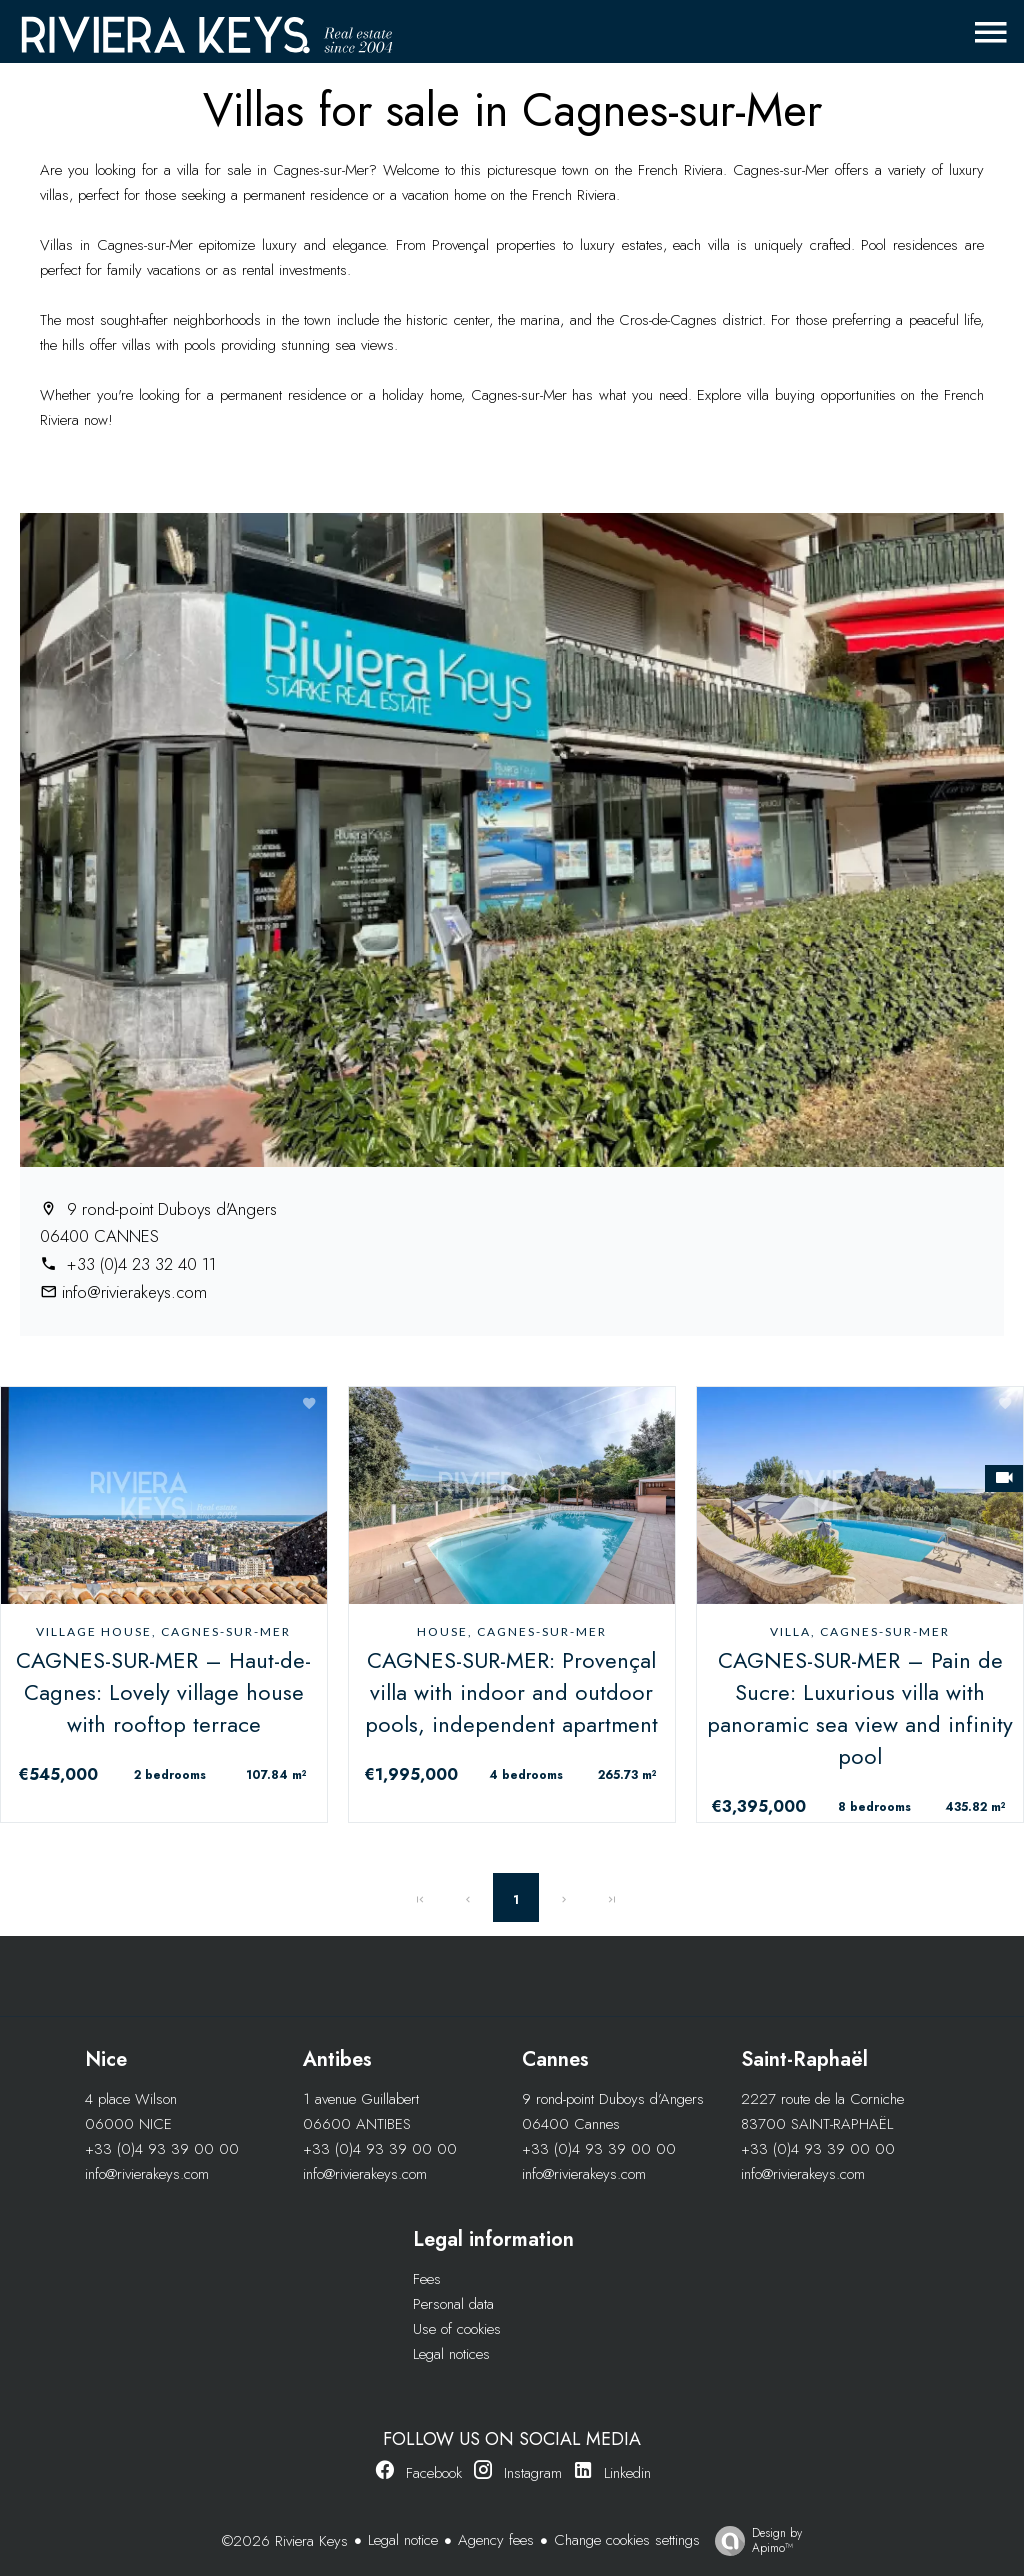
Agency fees (496, 2540)
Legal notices (451, 2354)
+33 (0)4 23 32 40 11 (139, 1264)
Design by (753, 2540)
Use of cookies (457, 2329)
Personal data (453, 2304)
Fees (427, 2279)
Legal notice (403, 2540)
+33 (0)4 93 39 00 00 (162, 2149)
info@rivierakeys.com (134, 1292)
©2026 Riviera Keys (285, 2541)
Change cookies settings (627, 2540)
